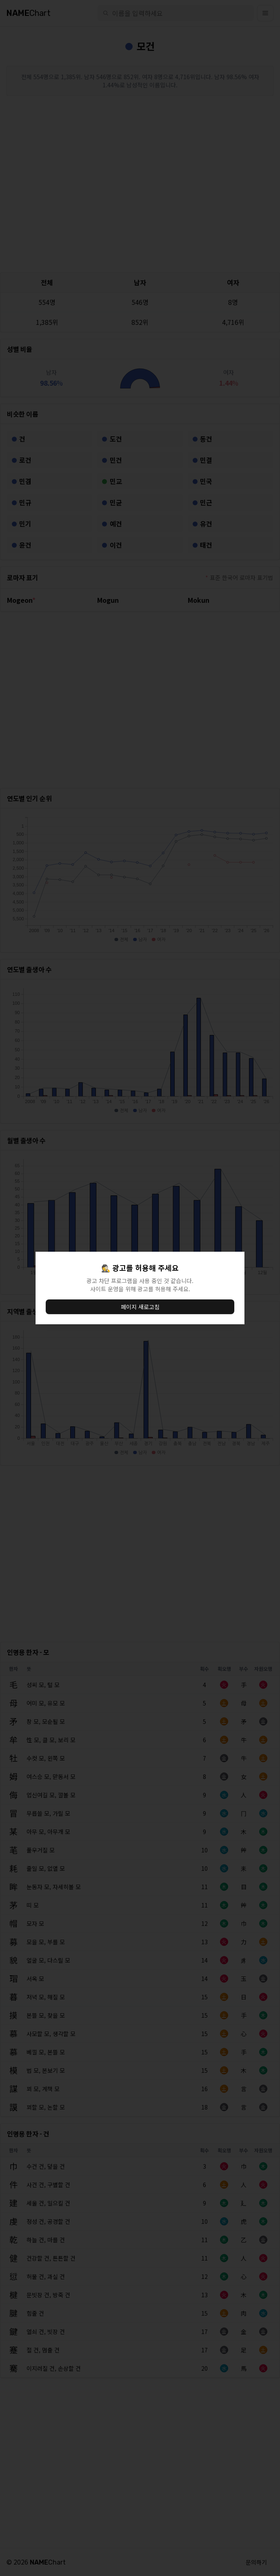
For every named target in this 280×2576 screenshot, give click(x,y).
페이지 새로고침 (140, 1307)
